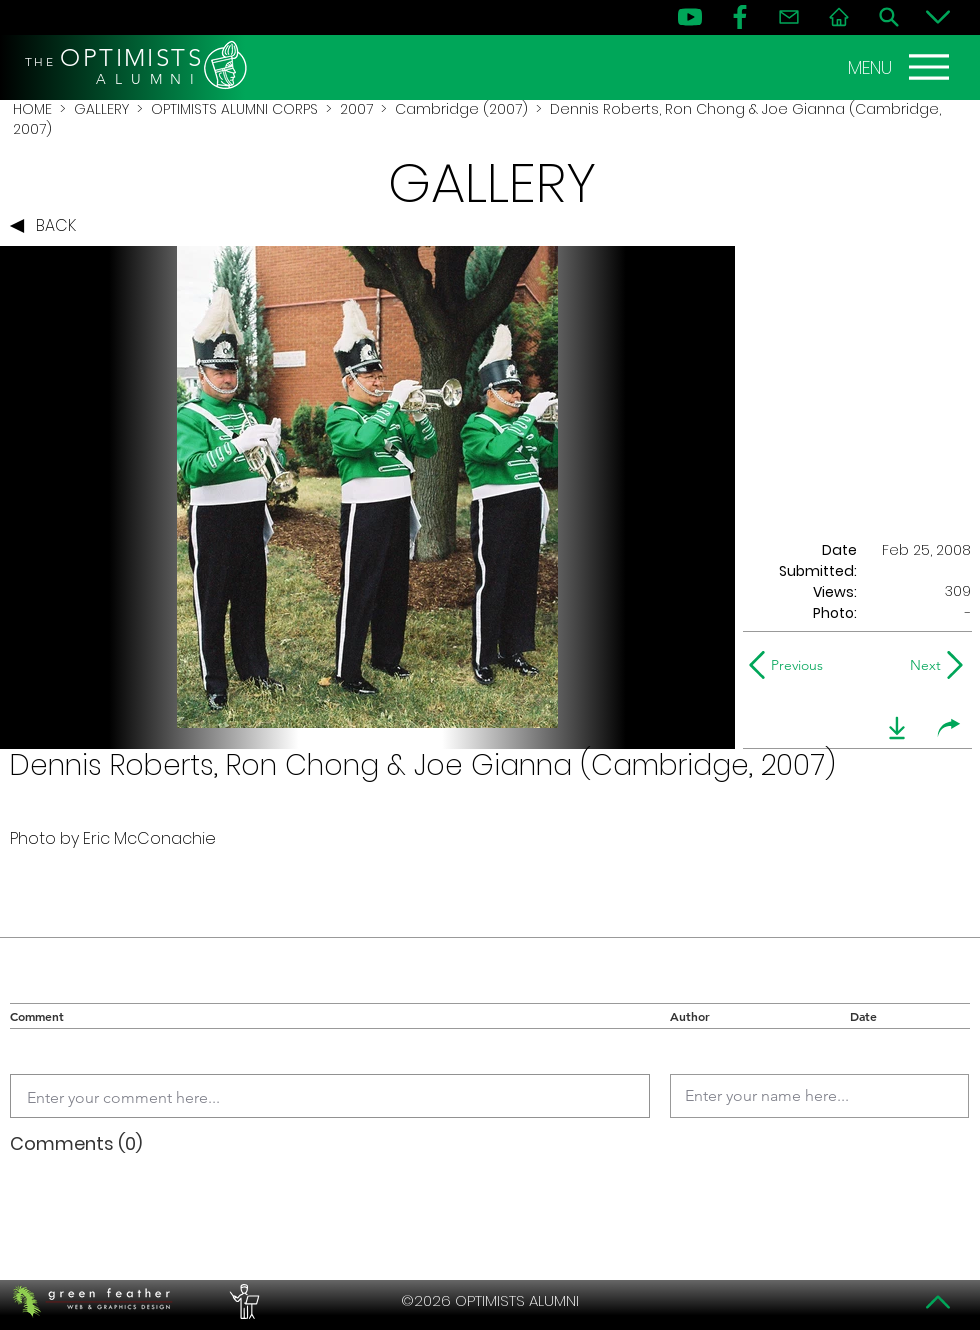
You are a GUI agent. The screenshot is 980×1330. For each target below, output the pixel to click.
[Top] (938, 1302)
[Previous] (790, 665)
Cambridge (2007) (461, 109)
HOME (32, 109)
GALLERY (101, 109)
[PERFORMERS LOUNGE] (242, 1301)
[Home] (839, 17)
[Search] (889, 17)
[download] (897, 728)
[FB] (740, 17)
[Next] (921, 665)
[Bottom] (938, 17)
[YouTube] (690, 17)
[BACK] (48, 226)
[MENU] (901, 67)
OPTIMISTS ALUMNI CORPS (234, 109)
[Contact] (789, 17)
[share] (949, 728)
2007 (356, 109)
